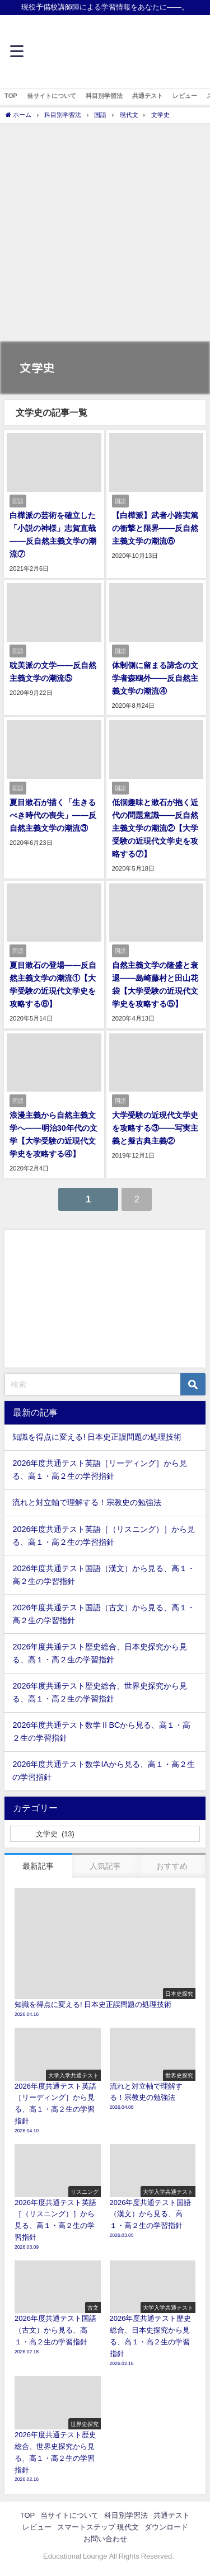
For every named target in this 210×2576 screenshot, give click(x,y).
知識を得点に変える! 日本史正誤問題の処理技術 (96, 1437)
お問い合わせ (105, 2538)
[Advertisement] (105, 234)
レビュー (184, 95)
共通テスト (147, 95)
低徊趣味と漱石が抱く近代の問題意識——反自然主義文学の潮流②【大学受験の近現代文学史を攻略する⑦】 (155, 828)
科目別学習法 (104, 95)
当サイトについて (51, 95)
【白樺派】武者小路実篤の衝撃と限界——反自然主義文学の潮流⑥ (155, 528)
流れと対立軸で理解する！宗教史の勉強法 (86, 1502)
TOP (10, 95)
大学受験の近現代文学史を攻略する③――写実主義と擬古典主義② (155, 1128)
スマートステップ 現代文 (98, 2527)
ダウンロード (166, 2527)
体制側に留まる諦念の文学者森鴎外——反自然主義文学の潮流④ (155, 678)
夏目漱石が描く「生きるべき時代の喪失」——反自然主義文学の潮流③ (53, 815)
